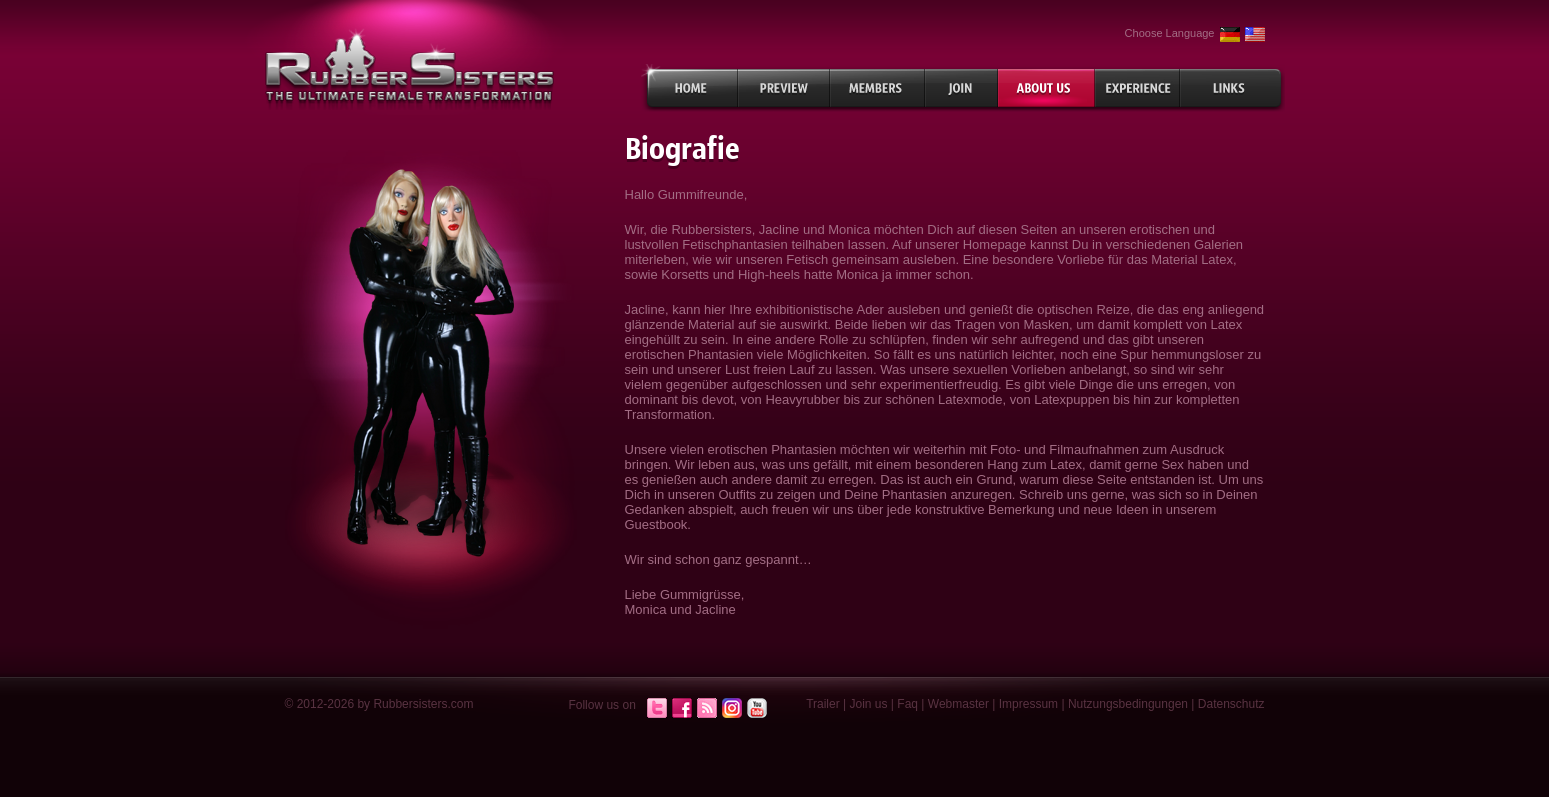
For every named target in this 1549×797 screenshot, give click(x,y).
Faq (907, 704)
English (1255, 34)
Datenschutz (1231, 704)
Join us (869, 704)
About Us (1046, 88)
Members (877, 88)
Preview (784, 88)
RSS (707, 708)
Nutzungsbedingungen (1128, 704)
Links (1232, 88)
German (1230, 34)
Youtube (757, 708)
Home (689, 88)
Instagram (732, 708)
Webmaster (958, 704)
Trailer (823, 704)
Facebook (682, 708)
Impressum (1028, 704)
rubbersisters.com (409, 68)
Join (961, 88)
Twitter (657, 708)
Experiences (1137, 88)
